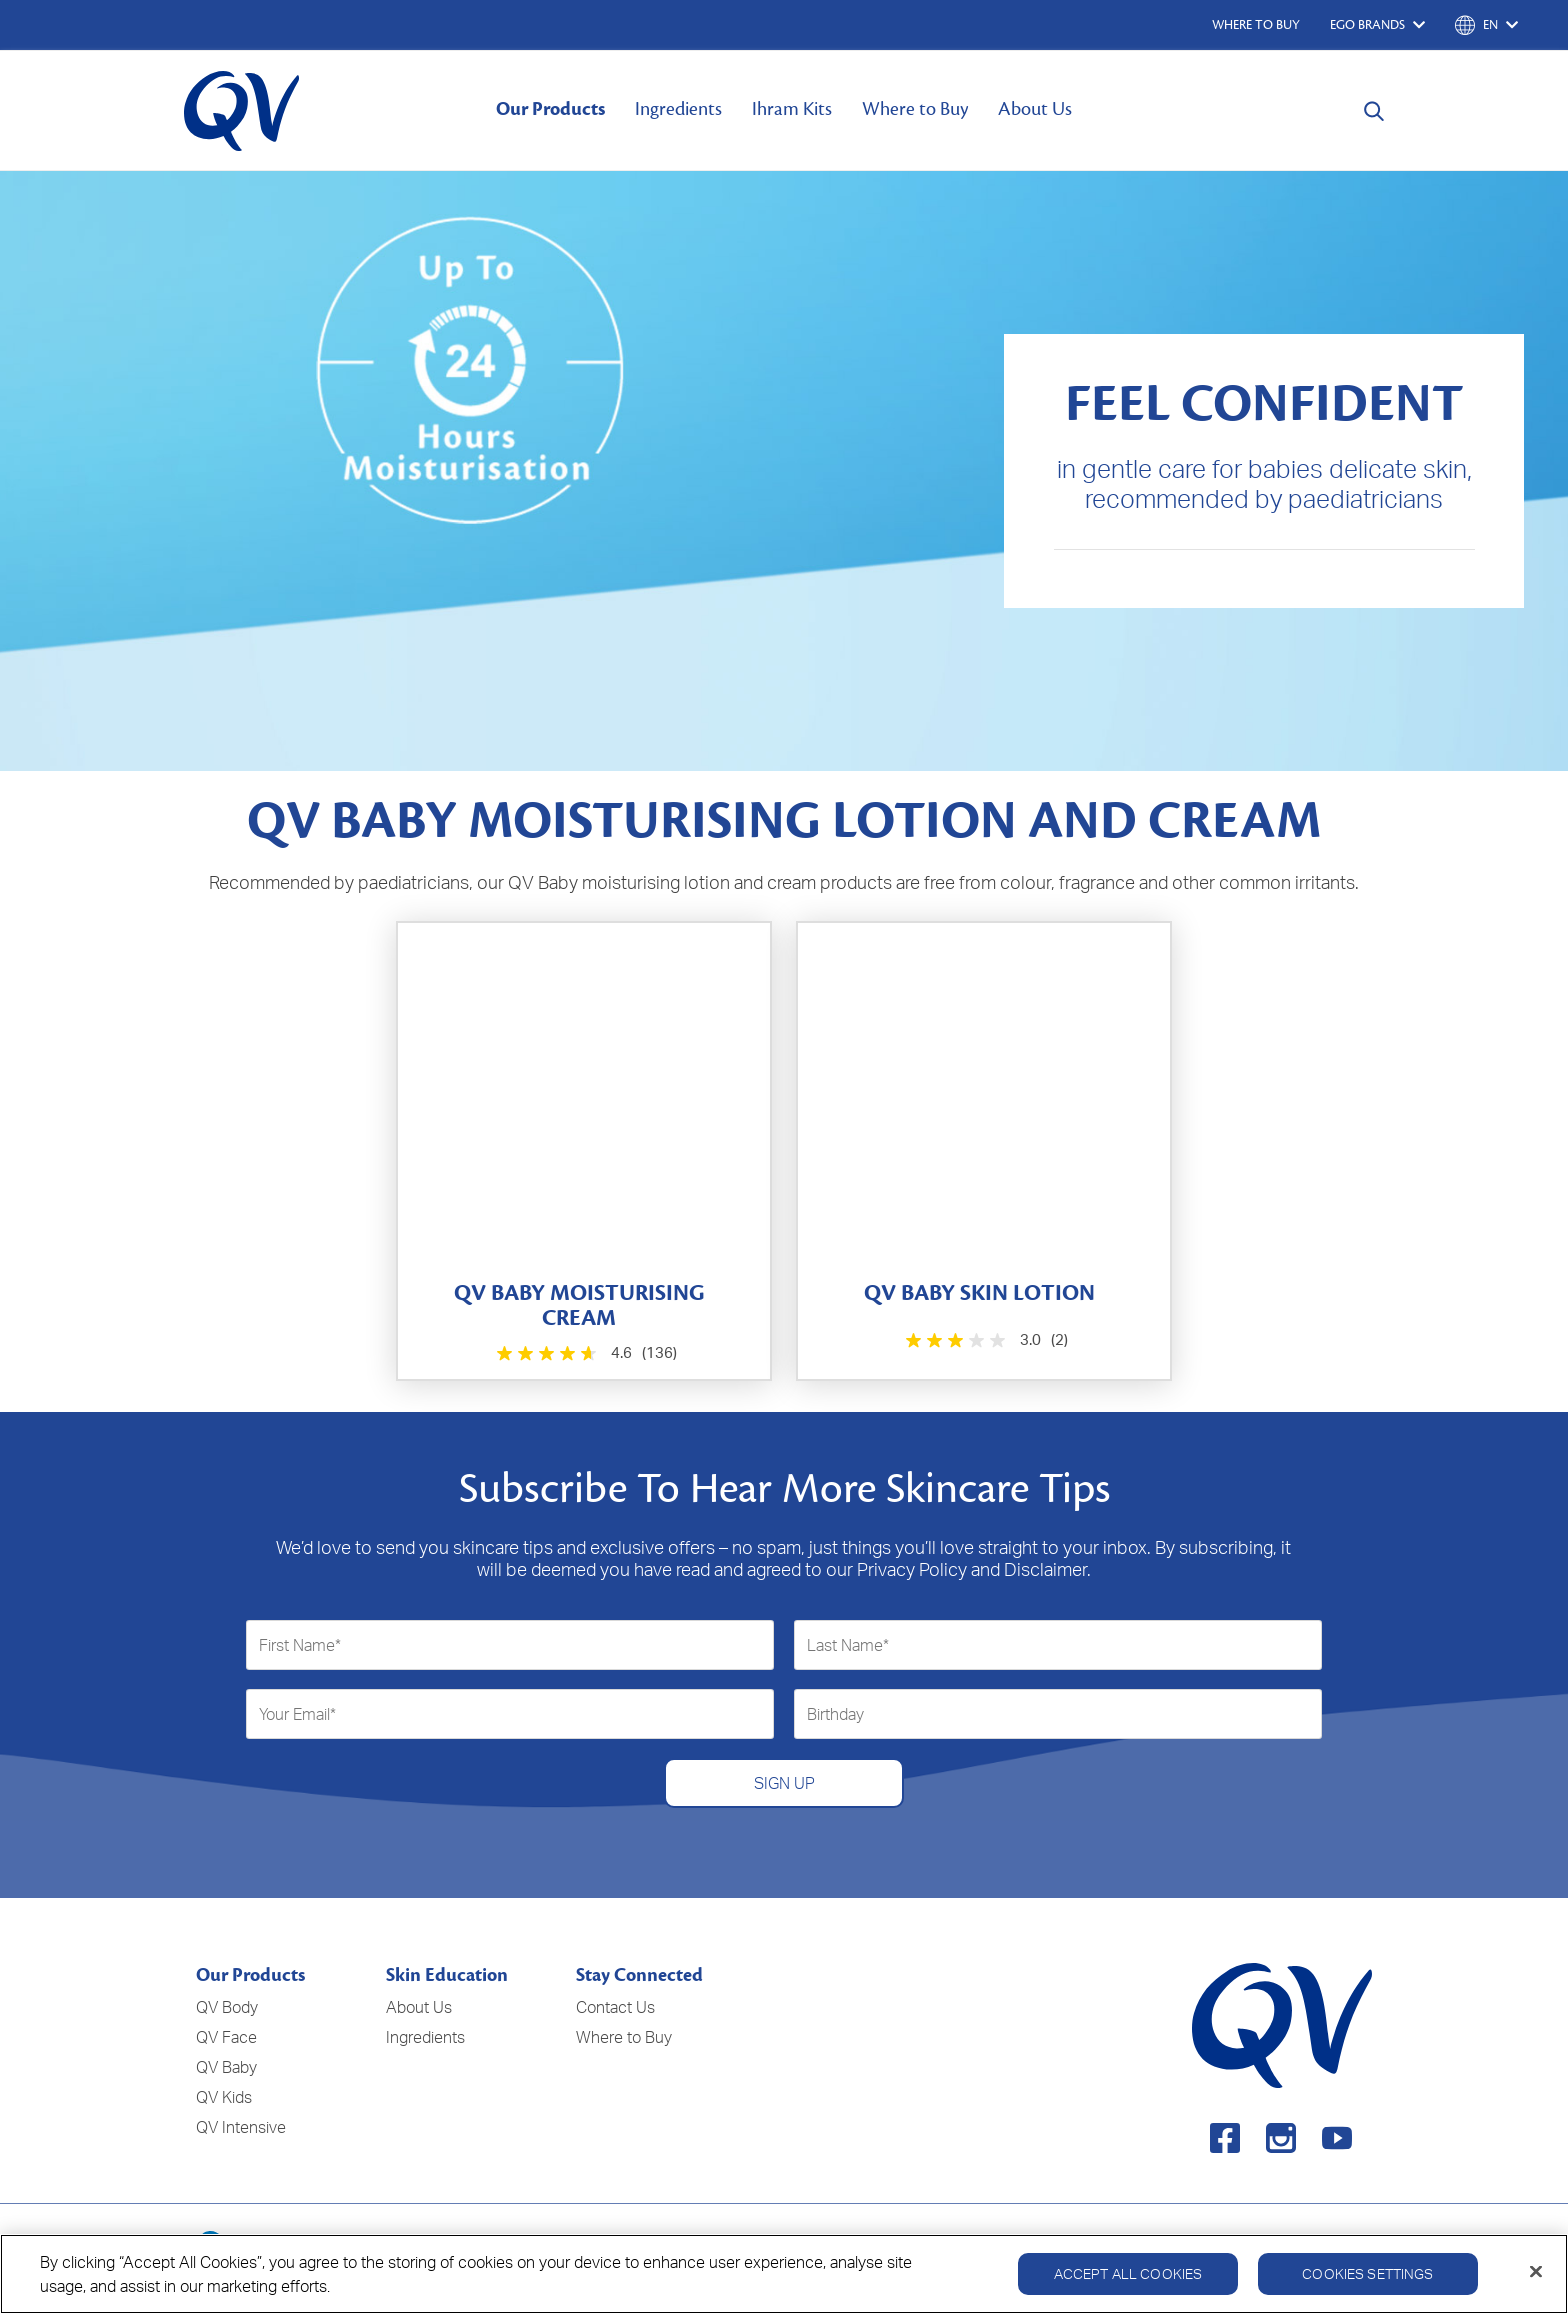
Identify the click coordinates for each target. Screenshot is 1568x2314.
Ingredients (678, 109)
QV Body (227, 2007)
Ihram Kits (792, 109)
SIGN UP (784, 1783)
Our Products (550, 109)
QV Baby (226, 2067)
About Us (1035, 109)
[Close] (1536, 2281)
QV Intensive (241, 2127)
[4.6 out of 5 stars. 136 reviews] (584, 1353)
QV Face (226, 2037)
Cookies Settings (1367, 2282)
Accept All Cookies (1128, 2282)
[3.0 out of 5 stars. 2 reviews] (984, 1340)
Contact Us (615, 2007)
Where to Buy (915, 109)
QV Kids (224, 2097)
